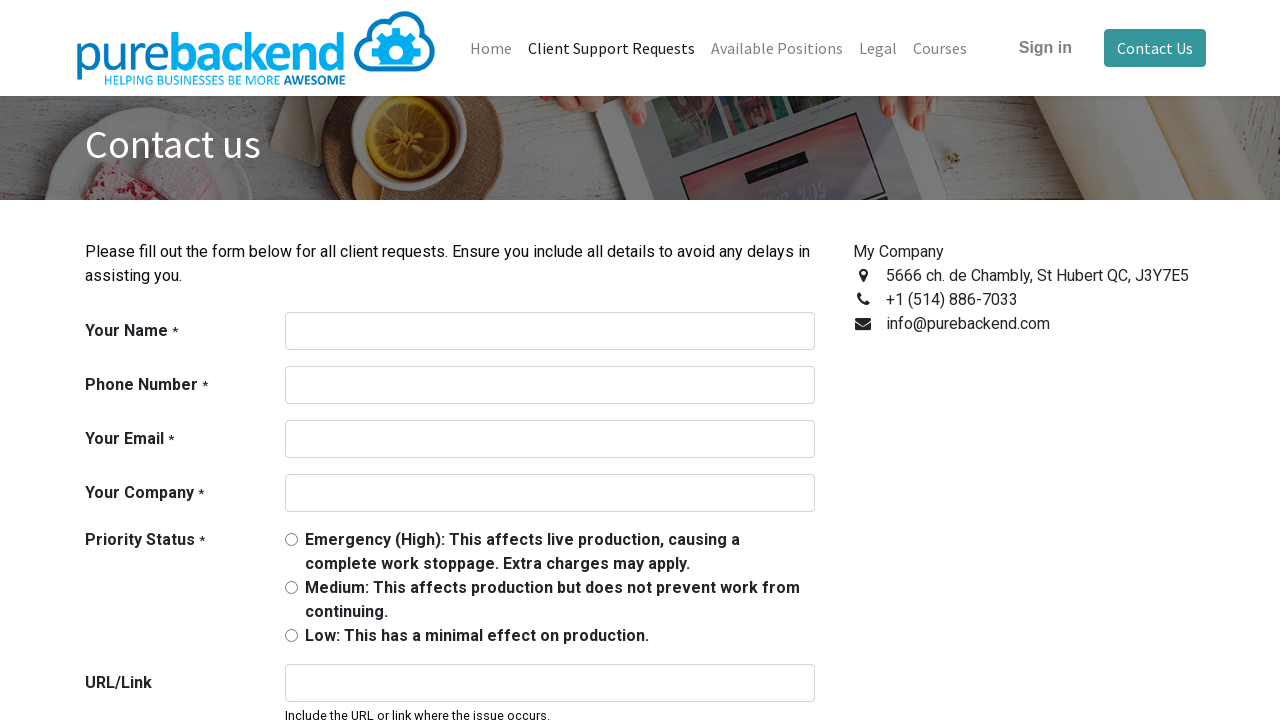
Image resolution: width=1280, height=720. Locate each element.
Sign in (1034, 47)
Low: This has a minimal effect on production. (477, 635)
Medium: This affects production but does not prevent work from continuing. (552, 599)
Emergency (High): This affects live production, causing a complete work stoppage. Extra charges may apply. (522, 551)
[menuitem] (502, 48)
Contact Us (1144, 48)
